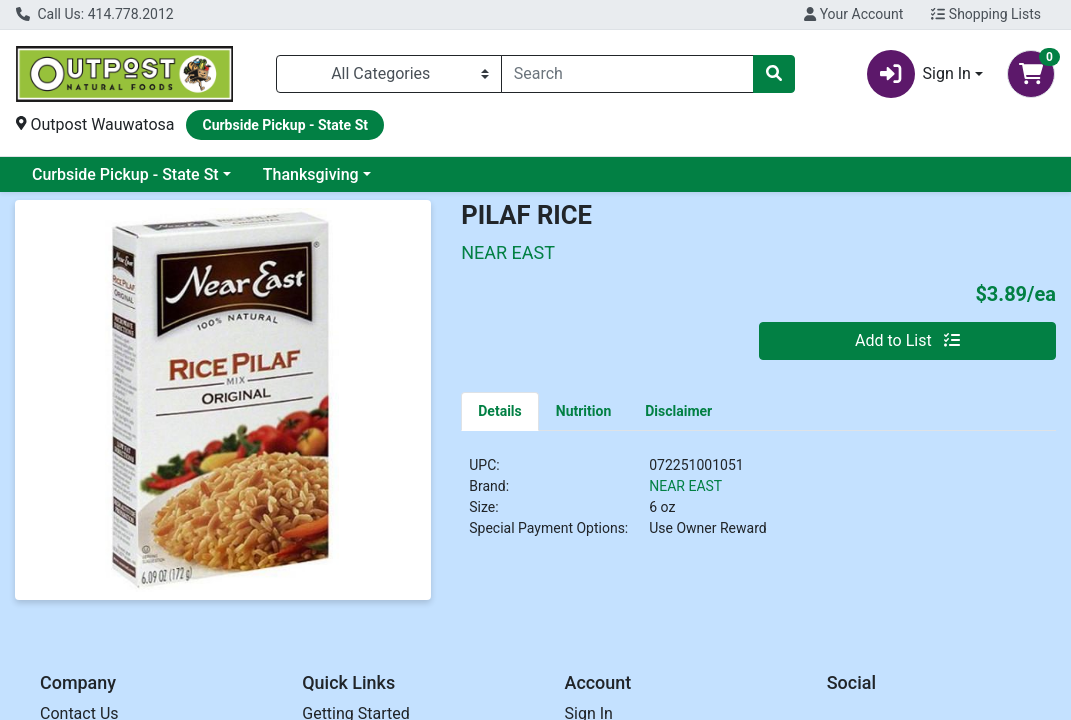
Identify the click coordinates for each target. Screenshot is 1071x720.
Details (500, 411)
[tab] (500, 411)
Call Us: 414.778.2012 (95, 14)
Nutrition (583, 411)
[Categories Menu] (389, 74)
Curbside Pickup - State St (125, 174)
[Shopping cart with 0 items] (1031, 74)
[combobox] (628, 74)
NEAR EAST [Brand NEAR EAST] (685, 486)
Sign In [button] (919, 74)
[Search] (628, 74)
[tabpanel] (758, 505)
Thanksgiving (311, 174)
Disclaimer (678, 411)
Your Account (853, 14)
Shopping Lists (986, 14)
